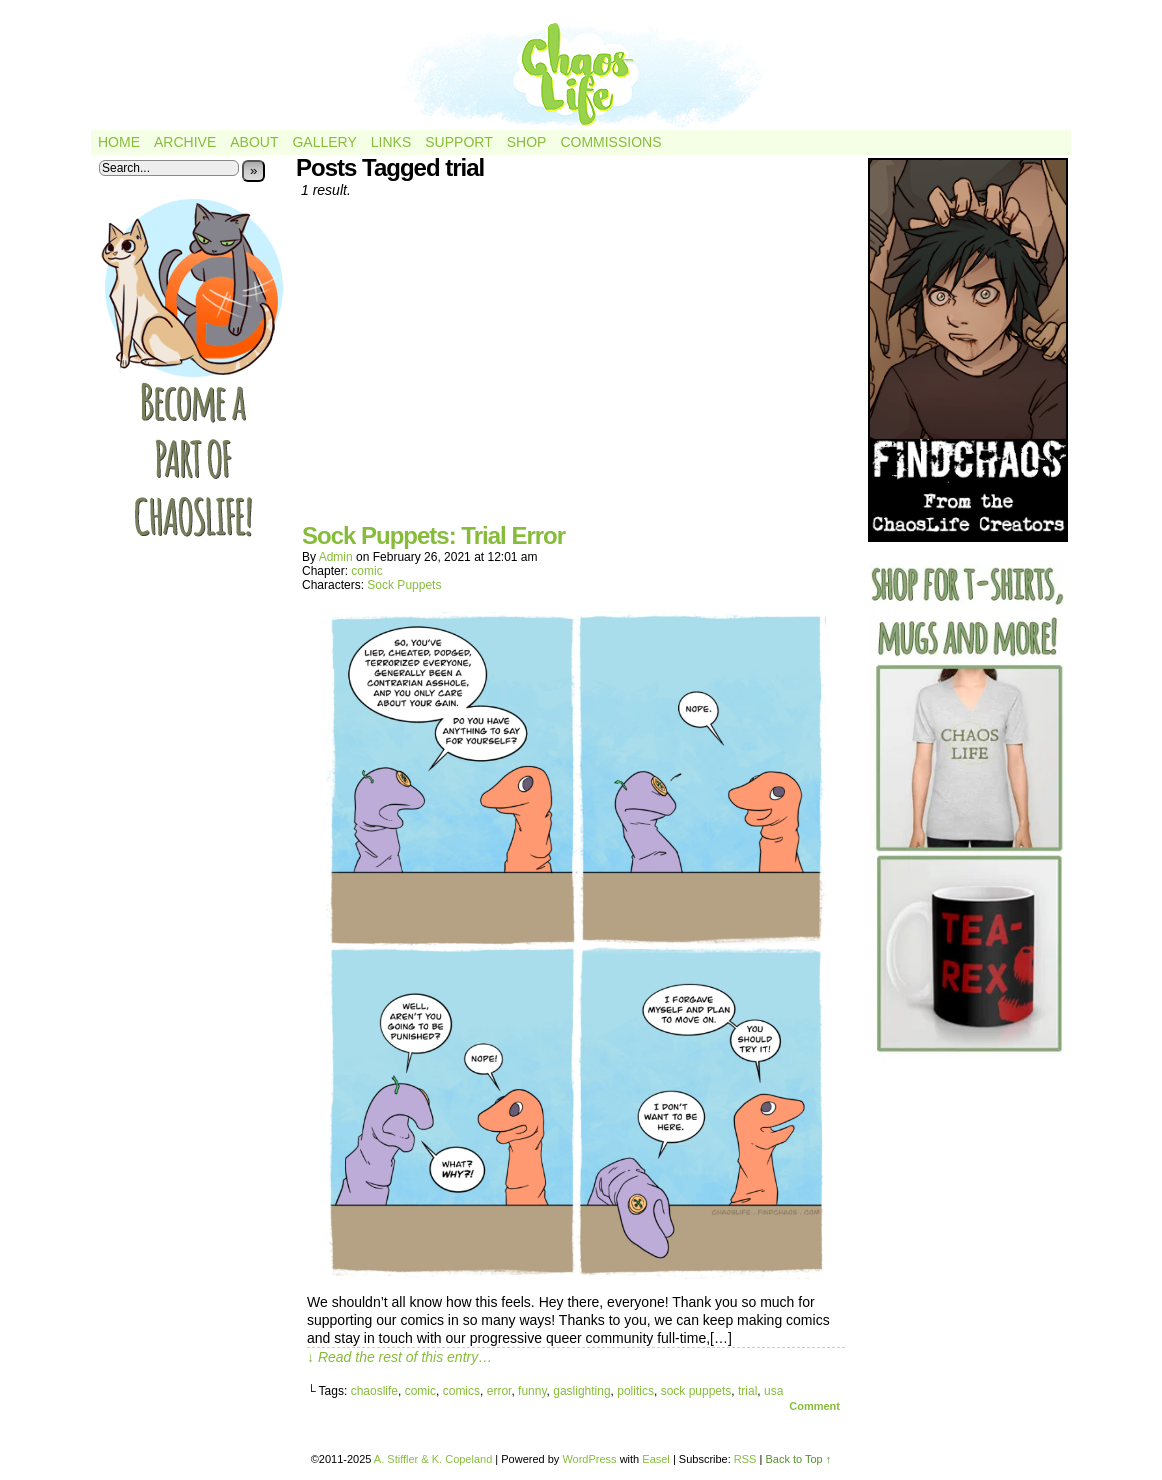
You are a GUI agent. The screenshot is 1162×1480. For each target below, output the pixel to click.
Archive (185, 142)
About (254, 142)
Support (458, 142)
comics (461, 1391)
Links (391, 142)
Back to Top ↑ (798, 1459)
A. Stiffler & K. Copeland (433, 1459)
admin (336, 557)
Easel (656, 1459)
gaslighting (581, 1391)
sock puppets (696, 1391)
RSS (745, 1459)
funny (532, 1391)
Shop (527, 142)
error (499, 1391)
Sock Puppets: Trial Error (433, 535)
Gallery (324, 142)
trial (747, 1391)
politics (635, 1391)
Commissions (610, 142)
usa (773, 1391)
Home (119, 142)
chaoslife (374, 1391)
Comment (814, 1406)
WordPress (589, 1459)
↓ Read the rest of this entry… (399, 1357)
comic (366, 571)
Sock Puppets (404, 585)
